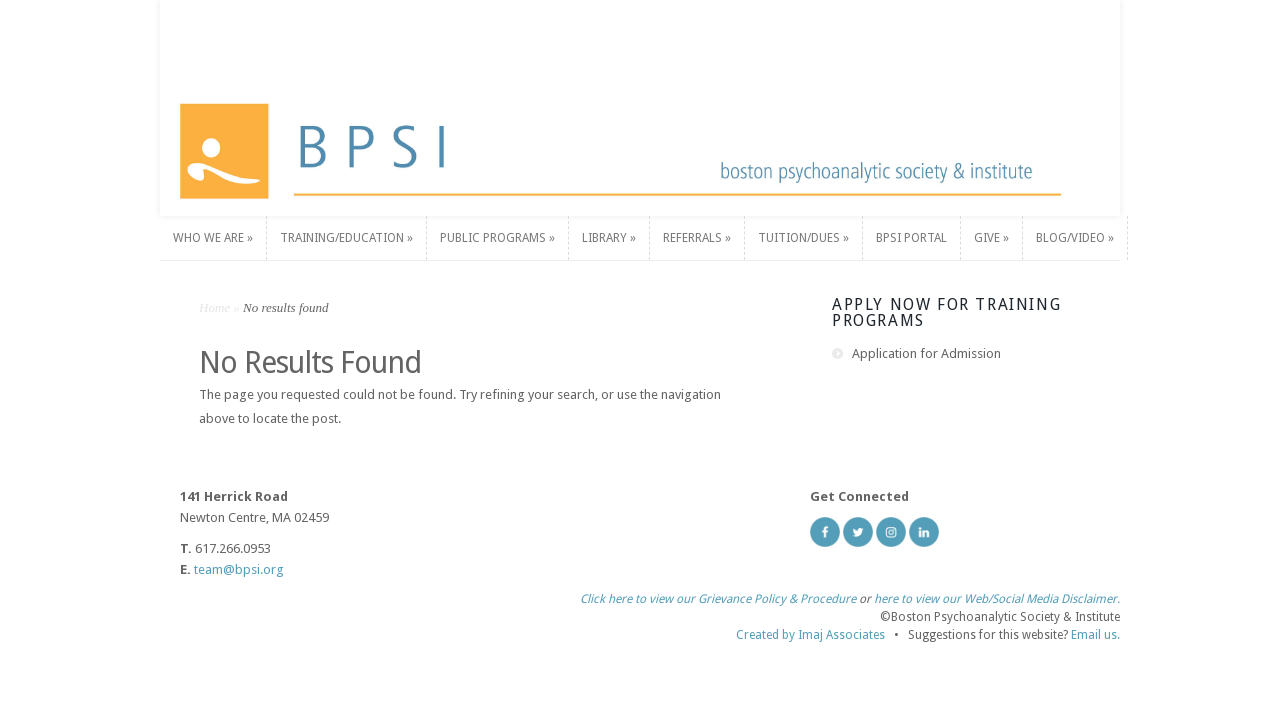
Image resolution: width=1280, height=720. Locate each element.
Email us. (1095, 635)
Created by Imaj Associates (810, 635)
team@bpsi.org (239, 569)
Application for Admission (926, 353)
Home (214, 307)
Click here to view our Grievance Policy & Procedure (718, 599)
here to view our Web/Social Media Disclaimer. (997, 599)
